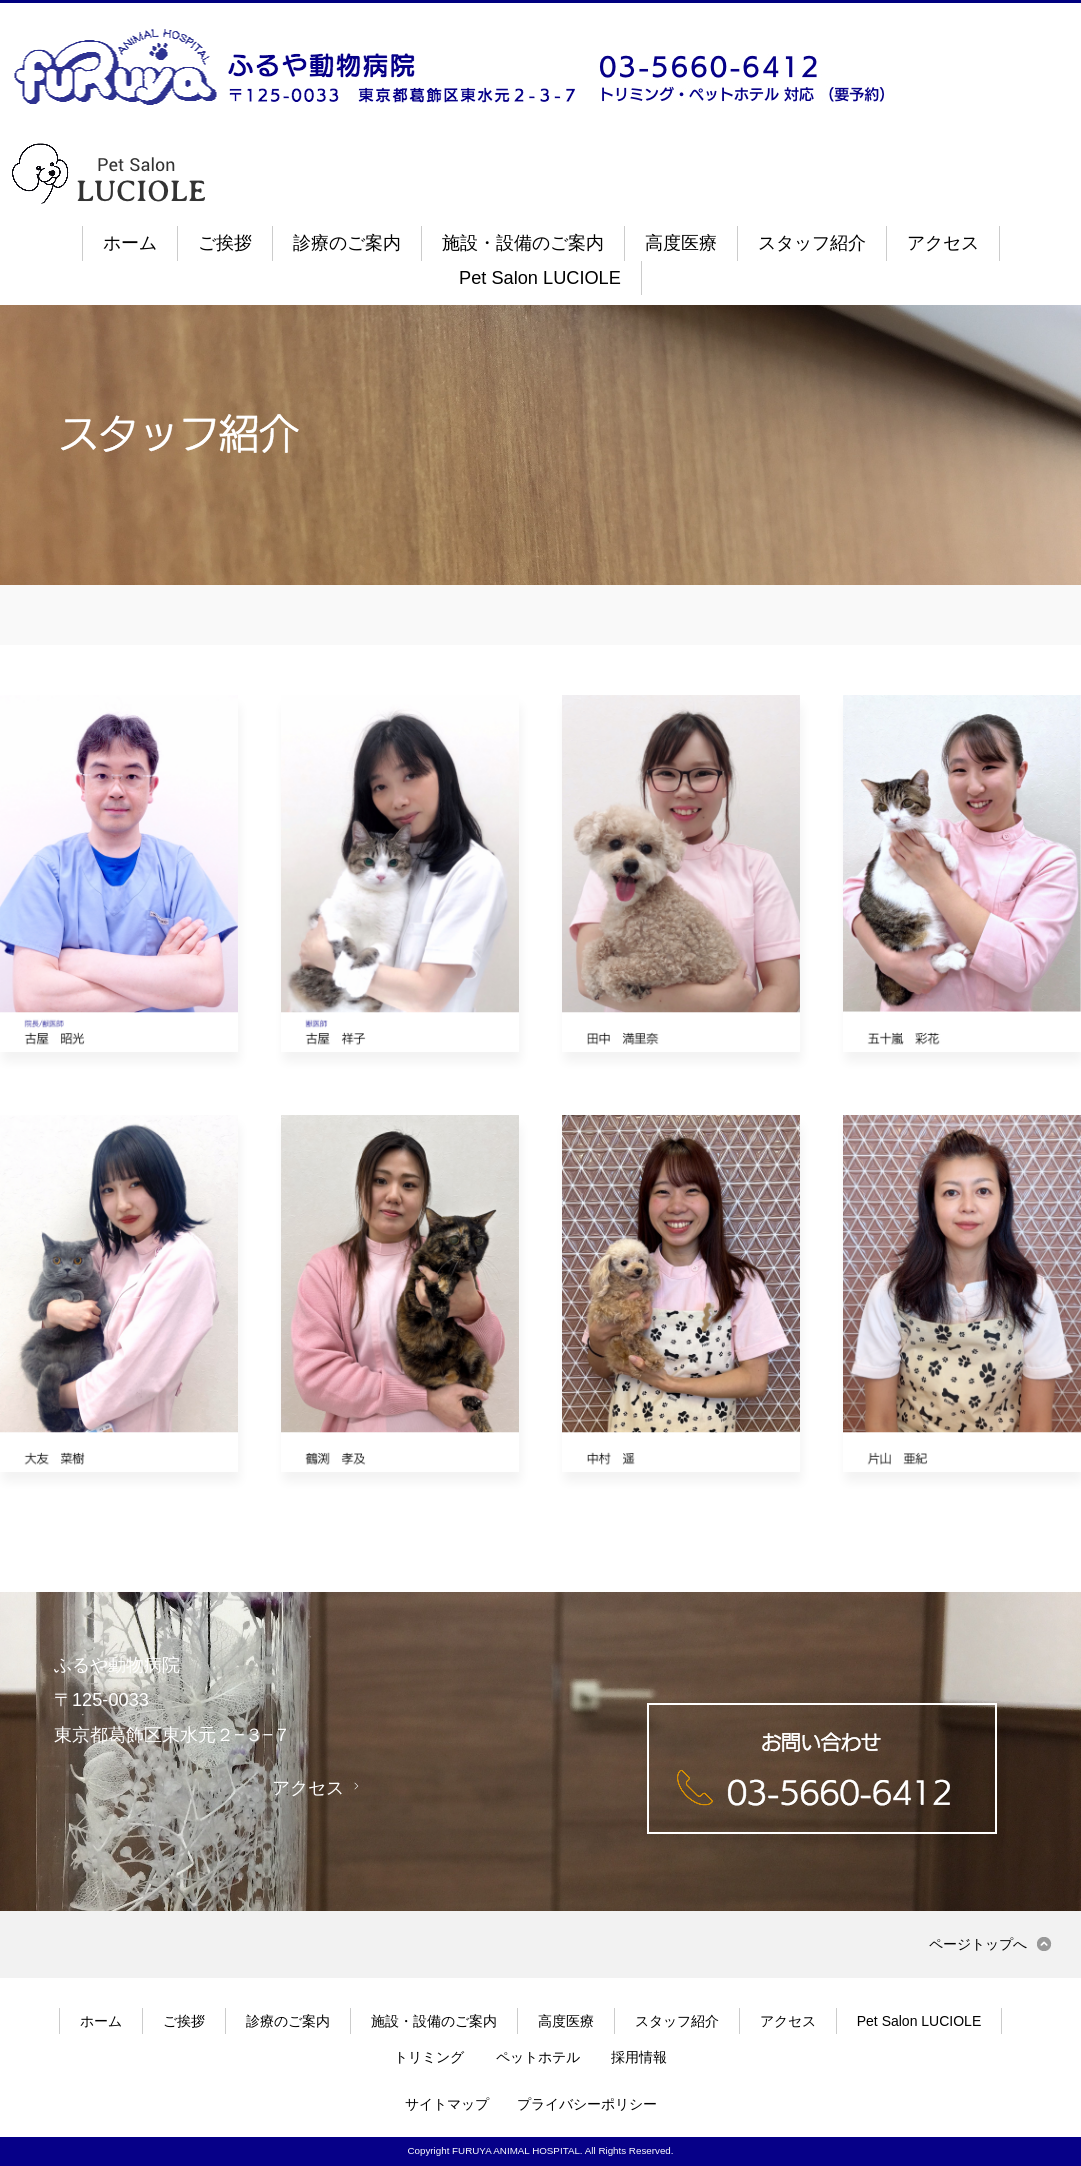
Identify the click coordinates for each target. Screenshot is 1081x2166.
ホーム (130, 243)
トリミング (429, 2057)
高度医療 (681, 243)
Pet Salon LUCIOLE (540, 278)
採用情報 (639, 2057)
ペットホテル (538, 2057)
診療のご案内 (347, 243)
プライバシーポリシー (587, 2104)
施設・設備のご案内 (523, 243)
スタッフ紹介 (812, 243)
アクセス (943, 243)
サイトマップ (447, 2104)
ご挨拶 (225, 243)
